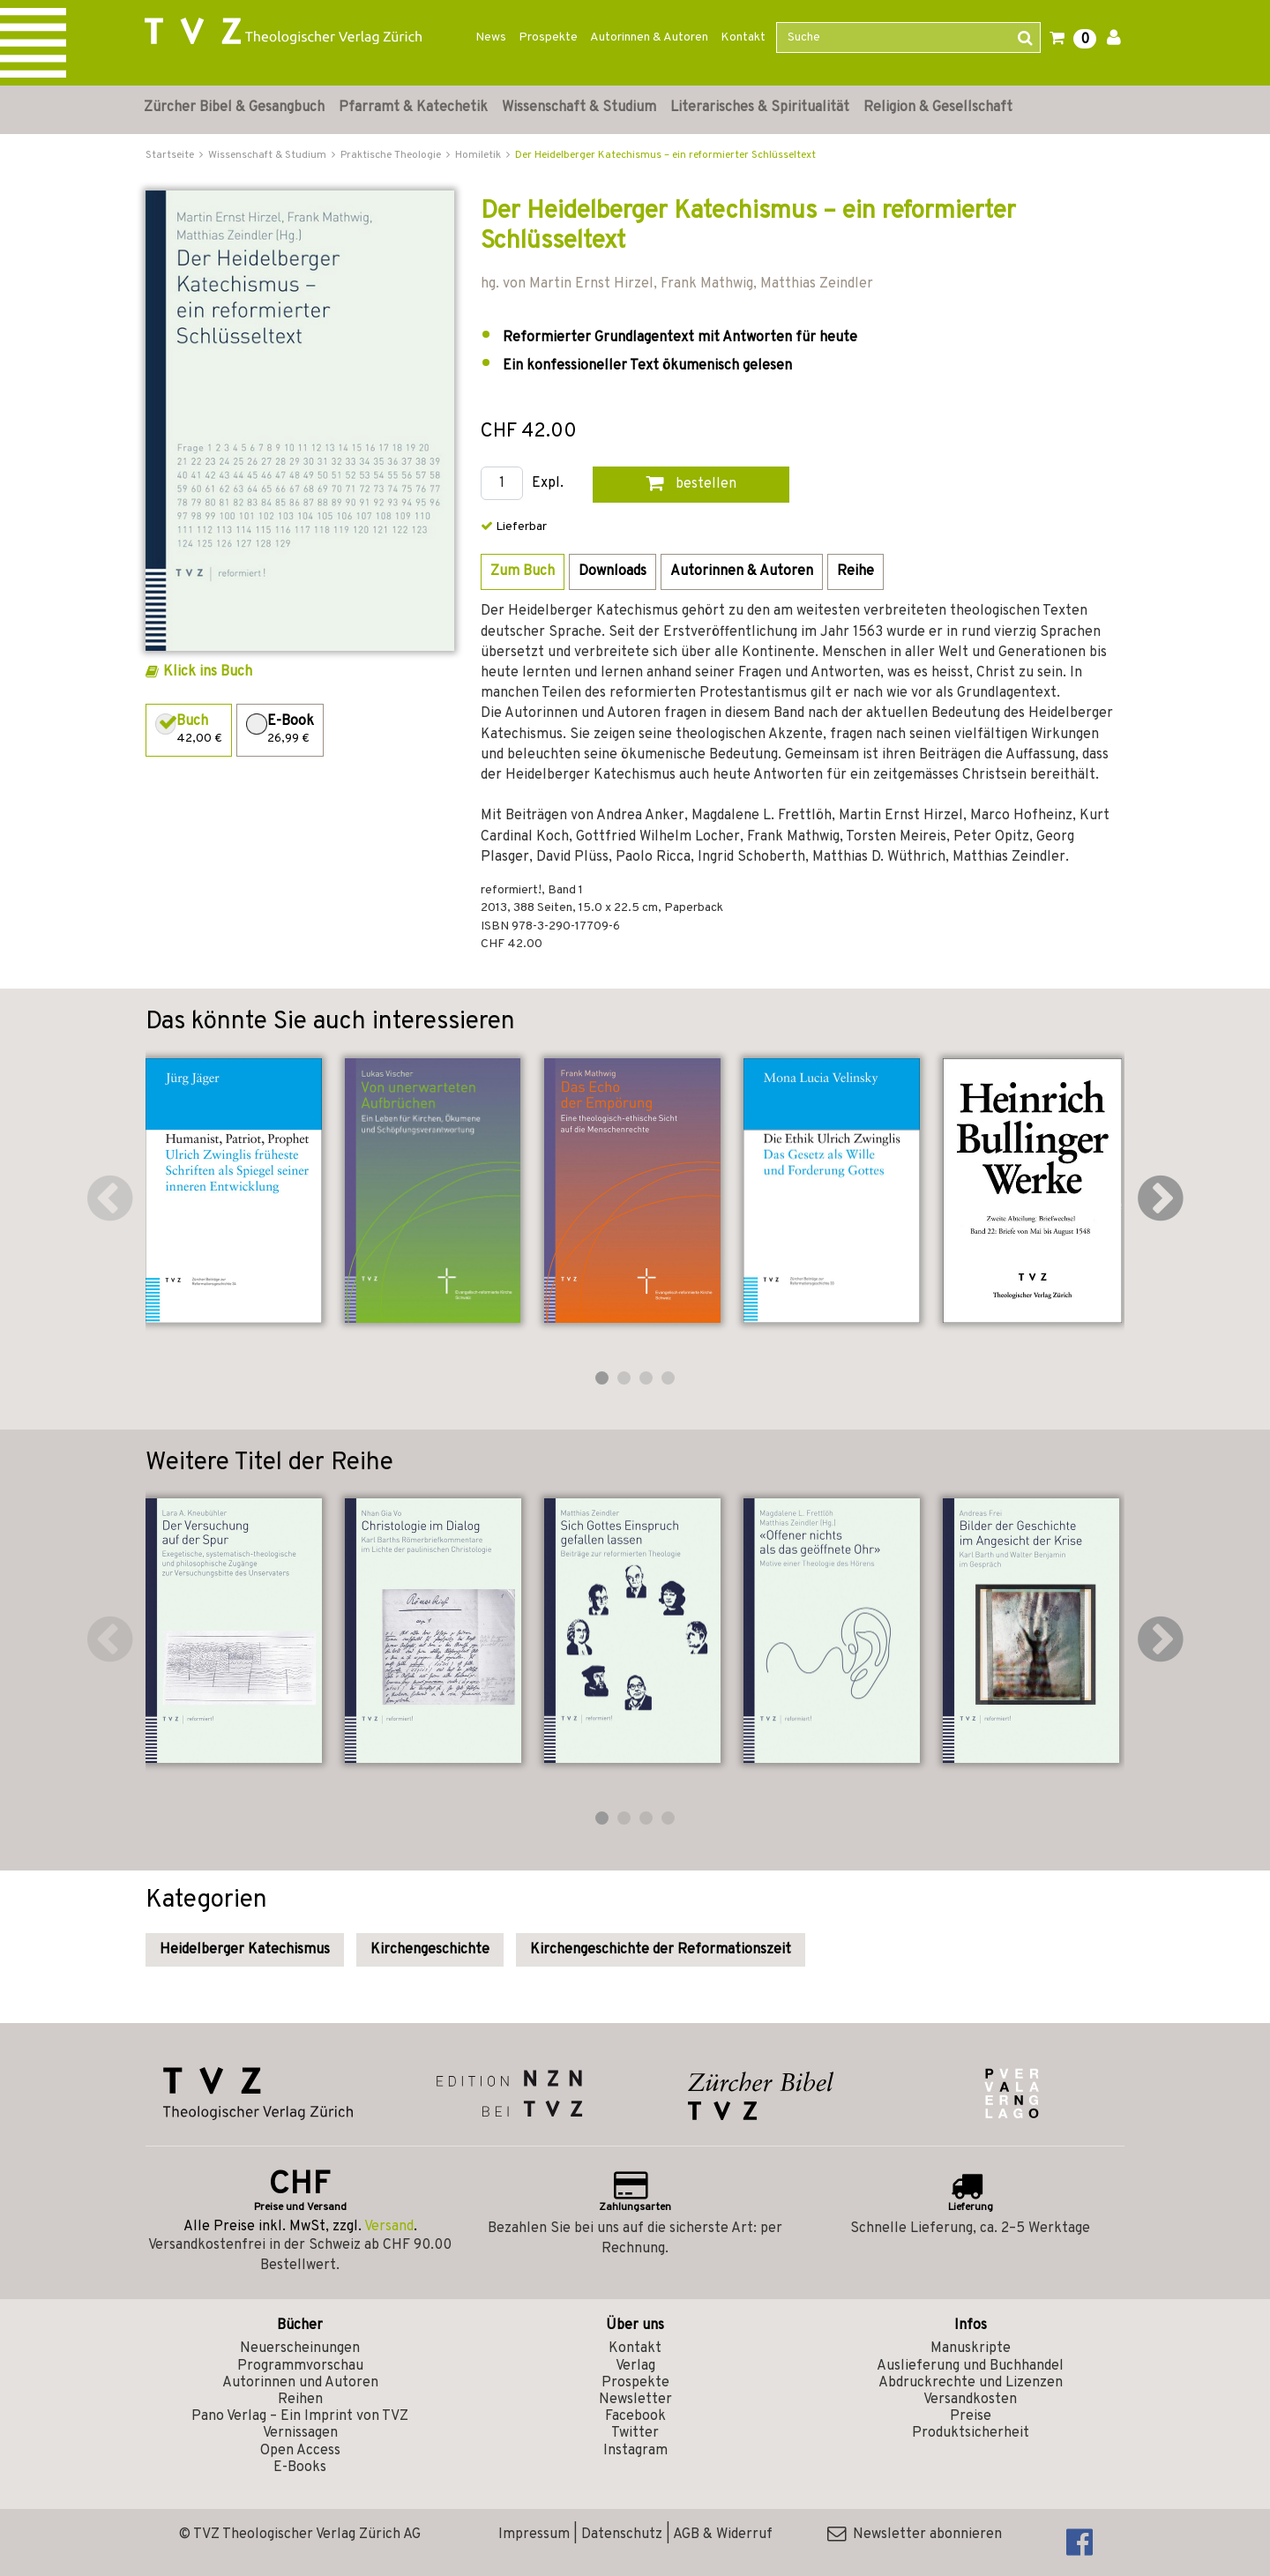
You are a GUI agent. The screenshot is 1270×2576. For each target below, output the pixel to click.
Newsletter (635, 2399)
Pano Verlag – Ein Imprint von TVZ (299, 2416)
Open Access (300, 2451)
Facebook (635, 2416)
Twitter (635, 2433)
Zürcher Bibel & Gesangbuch (234, 107)
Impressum (534, 2534)
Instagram (635, 2451)
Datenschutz (621, 2534)
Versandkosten (970, 2399)
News (490, 37)
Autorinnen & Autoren (649, 37)
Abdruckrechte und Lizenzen (970, 2383)
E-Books (299, 2467)
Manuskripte (970, 2348)
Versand (389, 2227)
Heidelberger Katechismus (245, 1950)
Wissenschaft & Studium (579, 107)
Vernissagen (300, 2433)
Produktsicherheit (970, 2433)
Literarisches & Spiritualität (759, 107)
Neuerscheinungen (300, 2348)
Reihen (300, 2399)
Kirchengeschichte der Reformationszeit (660, 1950)
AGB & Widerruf (723, 2534)
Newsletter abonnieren (914, 2534)
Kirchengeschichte (429, 1950)
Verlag (635, 2366)
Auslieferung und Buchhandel (970, 2366)
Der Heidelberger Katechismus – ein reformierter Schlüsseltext (665, 155)
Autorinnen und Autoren (300, 2383)
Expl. (548, 483)
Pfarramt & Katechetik (413, 107)
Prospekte (548, 37)
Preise (970, 2416)
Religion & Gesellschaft (937, 107)
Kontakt (743, 37)
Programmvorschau (300, 2366)
